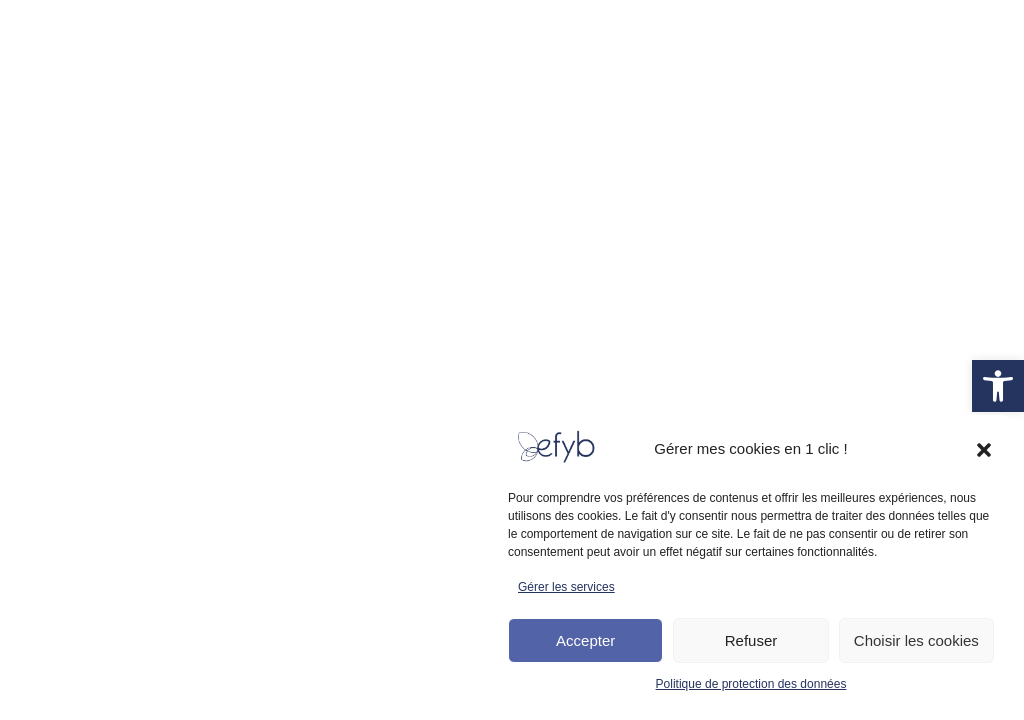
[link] (998, 386)
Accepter (585, 640)
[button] (984, 450)
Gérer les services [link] (566, 587)
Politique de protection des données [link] (751, 684)
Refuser (751, 640)
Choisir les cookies (916, 640)
